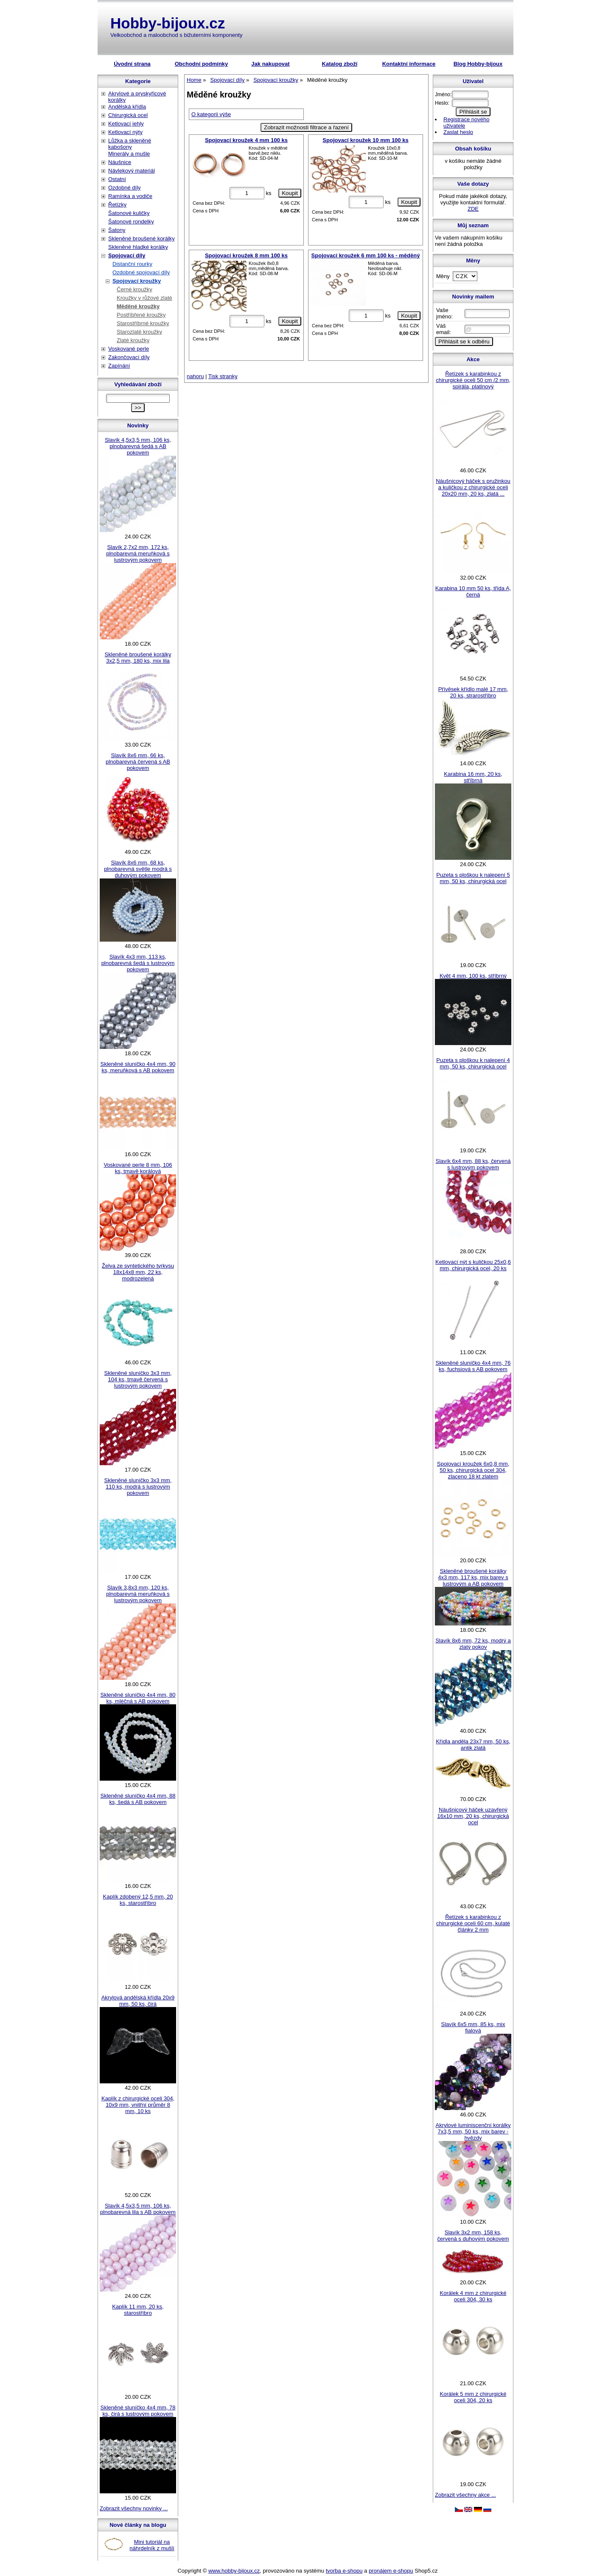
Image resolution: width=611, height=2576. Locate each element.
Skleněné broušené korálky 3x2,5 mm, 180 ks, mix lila (138, 657)
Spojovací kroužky (136, 281)
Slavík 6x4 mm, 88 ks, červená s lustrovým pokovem (472, 1164)
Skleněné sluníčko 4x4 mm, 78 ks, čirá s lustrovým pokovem (137, 2410)
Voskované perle (128, 349)
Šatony (116, 230)
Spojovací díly (126, 255)
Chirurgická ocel (128, 115)
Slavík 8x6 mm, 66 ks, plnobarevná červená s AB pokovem (138, 761)
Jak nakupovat (270, 64)
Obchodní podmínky (201, 64)
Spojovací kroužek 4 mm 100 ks (246, 140)
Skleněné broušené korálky (141, 238)
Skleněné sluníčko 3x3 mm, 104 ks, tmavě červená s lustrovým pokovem (138, 1379)
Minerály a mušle (129, 154)
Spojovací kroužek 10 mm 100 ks (365, 140)
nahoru (195, 376)
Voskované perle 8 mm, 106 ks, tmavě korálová (138, 1168)
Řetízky (117, 204)
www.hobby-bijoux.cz (234, 2571)
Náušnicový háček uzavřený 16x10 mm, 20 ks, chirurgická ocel (473, 1816)
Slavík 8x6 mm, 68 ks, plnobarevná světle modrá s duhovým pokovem (138, 868)
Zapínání (119, 365)
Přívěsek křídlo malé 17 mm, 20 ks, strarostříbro (473, 692)
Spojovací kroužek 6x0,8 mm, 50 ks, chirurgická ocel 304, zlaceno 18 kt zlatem (473, 1470)
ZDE (473, 209)
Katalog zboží (340, 64)
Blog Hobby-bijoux (478, 64)
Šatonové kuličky (129, 213)
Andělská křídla (127, 106)
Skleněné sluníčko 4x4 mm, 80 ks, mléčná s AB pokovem (137, 1698)
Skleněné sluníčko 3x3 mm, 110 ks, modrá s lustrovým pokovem (138, 1486)
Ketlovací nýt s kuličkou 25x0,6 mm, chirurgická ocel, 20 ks (473, 1265)
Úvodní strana (132, 64)
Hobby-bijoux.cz (167, 23)
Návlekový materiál (131, 170)
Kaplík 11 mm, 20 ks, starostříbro (137, 2309)
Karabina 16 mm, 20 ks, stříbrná (473, 777)
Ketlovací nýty (125, 132)
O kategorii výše (211, 114)
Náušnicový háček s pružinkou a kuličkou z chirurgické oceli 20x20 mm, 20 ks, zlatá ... (473, 487)
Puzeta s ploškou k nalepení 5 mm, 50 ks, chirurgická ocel (473, 878)
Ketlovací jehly (126, 123)
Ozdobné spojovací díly (141, 272)
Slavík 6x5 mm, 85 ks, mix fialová (473, 2027)
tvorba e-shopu (344, 2571)
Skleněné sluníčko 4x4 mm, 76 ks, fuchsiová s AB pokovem (472, 1366)
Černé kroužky (134, 289)
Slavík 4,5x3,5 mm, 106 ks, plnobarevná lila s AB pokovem (138, 2208)
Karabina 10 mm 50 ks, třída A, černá (473, 591)
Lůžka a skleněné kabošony (129, 143)
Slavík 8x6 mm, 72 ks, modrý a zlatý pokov (473, 1643)
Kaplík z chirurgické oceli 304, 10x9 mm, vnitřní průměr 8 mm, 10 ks (137, 2104)
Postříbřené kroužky (141, 315)
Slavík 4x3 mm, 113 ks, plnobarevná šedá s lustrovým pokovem (138, 963)
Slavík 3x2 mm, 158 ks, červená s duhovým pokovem (473, 2235)
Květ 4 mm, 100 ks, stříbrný (473, 976)
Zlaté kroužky (133, 340)
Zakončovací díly (129, 357)
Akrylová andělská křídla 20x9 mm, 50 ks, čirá (138, 2000)
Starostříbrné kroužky (143, 323)
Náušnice (119, 162)
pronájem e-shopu (391, 2571)
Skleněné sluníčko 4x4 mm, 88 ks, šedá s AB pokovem (137, 1799)
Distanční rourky (132, 264)
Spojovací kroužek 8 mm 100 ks (246, 255)
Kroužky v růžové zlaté (144, 298)
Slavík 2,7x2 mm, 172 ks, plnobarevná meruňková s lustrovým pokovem (138, 553)
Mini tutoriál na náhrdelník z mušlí (151, 2545)
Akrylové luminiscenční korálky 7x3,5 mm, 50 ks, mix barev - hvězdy (472, 2131)
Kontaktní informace (409, 64)
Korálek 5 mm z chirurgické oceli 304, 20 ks (473, 2397)
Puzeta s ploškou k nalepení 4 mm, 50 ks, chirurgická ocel (473, 1063)
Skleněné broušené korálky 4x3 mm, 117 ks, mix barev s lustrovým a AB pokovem (473, 1577)
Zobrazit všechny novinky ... (134, 2508)
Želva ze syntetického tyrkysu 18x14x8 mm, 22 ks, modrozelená (138, 1272)
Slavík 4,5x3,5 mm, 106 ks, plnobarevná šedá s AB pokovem (138, 446)
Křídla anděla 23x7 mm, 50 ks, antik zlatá (473, 1744)
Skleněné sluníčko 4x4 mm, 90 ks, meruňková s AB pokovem (137, 1067)
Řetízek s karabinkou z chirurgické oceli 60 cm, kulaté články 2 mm (473, 1923)
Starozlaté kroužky (139, 332)
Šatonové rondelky (131, 221)
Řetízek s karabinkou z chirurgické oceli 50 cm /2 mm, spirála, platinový (473, 380)
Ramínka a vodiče (130, 196)
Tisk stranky (223, 376)
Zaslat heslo (458, 132)
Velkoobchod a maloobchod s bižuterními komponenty (176, 35)
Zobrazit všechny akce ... (465, 2495)
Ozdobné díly (124, 187)
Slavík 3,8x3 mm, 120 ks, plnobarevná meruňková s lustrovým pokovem (138, 1593)
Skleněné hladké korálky (138, 247)
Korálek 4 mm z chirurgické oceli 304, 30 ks (473, 2296)
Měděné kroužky (138, 306)
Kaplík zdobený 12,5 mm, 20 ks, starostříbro (138, 1899)
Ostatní (117, 179)
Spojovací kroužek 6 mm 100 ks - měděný (365, 255)
